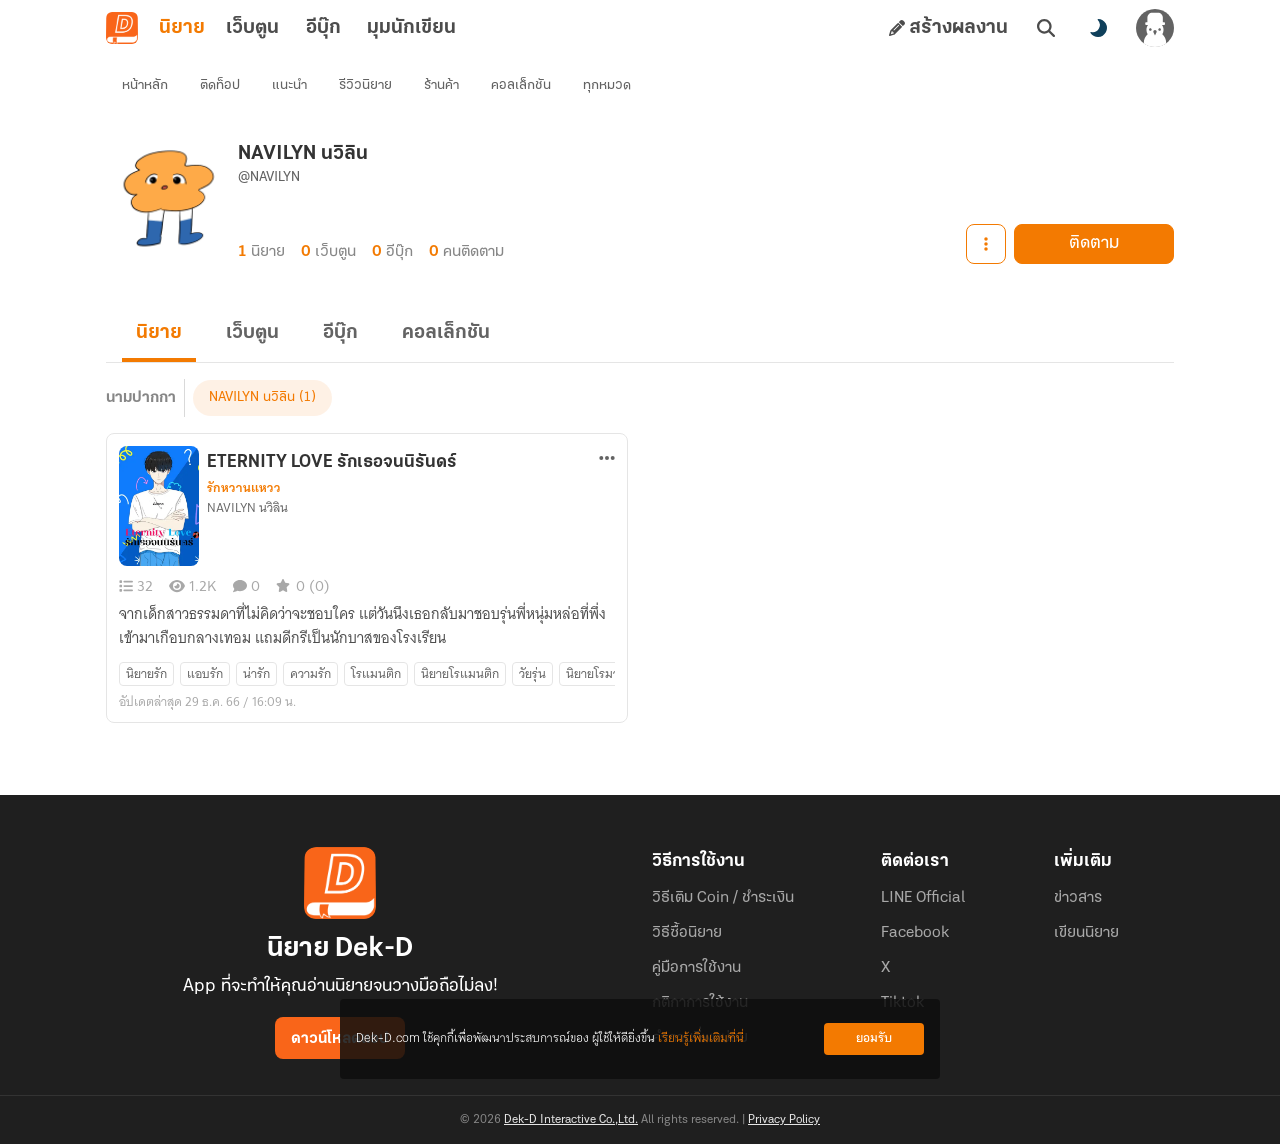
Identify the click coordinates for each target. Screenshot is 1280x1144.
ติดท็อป (220, 85)
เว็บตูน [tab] (252, 28)
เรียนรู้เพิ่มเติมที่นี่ (701, 1038)
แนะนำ (289, 85)
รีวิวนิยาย (365, 85)
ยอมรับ (874, 1038)
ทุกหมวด (607, 85)
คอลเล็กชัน (521, 85)
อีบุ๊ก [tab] (323, 28)
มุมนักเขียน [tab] (411, 28)
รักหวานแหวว (244, 488)
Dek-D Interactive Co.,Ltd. (571, 1120)
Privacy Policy (784, 1120)
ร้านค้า (441, 85)
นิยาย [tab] (182, 28)
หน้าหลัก (145, 85)
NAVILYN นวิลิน (252, 397)
